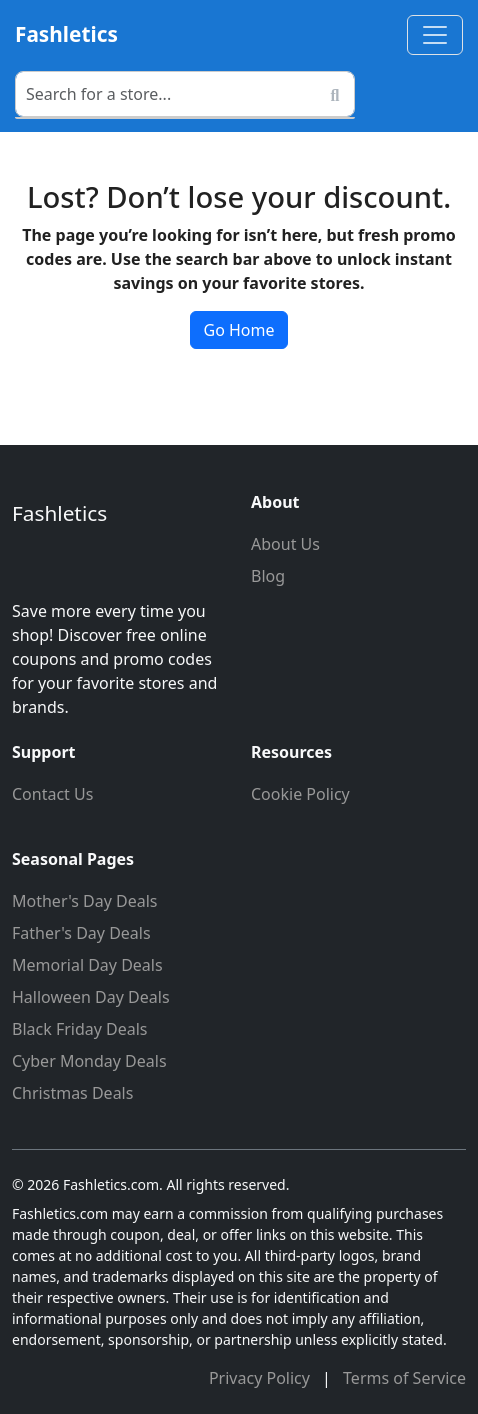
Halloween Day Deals (91, 997)
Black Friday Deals (80, 1029)
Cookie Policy (300, 794)
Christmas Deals (72, 1093)
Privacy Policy (261, 1378)
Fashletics (66, 34)
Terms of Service (404, 1378)
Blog (268, 576)
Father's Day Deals (81, 933)
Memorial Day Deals (87, 965)
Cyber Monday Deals (89, 1061)
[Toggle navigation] (435, 35)
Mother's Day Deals (85, 901)
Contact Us (52, 794)
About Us (285, 544)
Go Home (238, 330)
